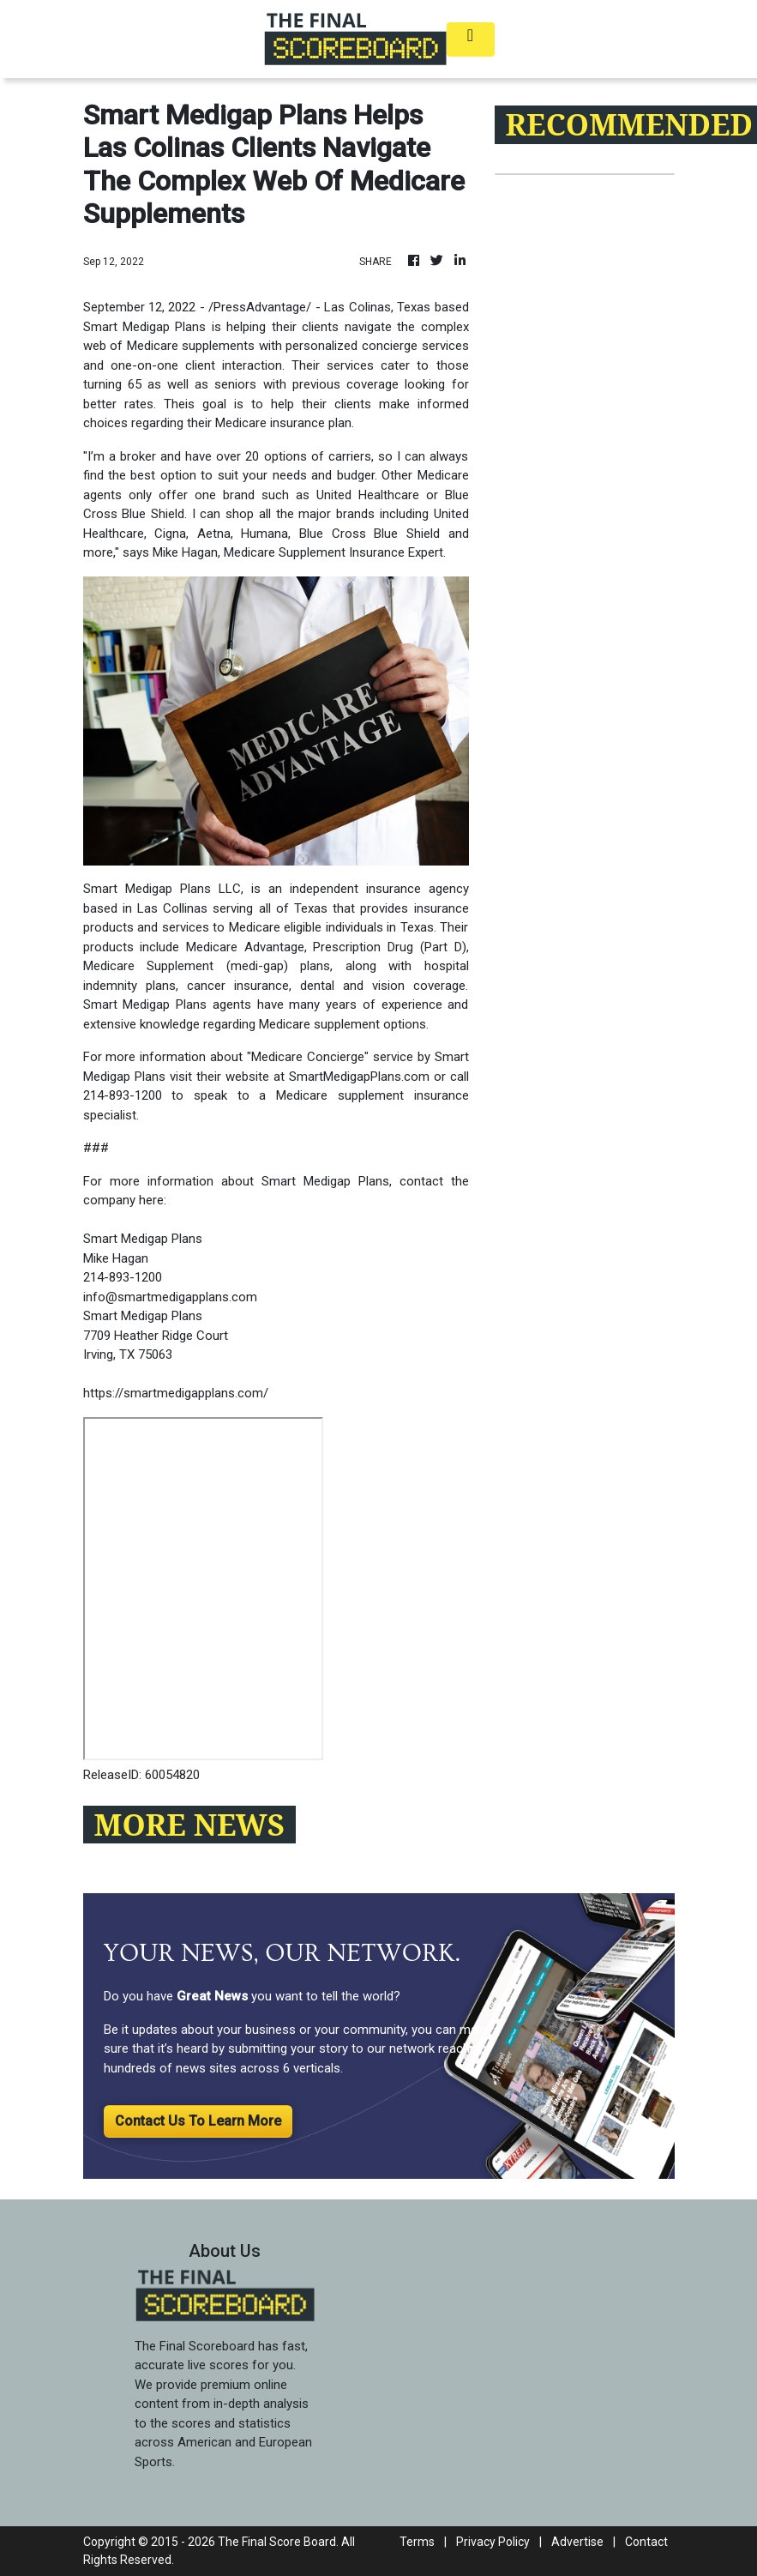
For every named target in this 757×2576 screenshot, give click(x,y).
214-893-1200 (122, 1095)
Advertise (577, 2542)
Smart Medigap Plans (147, 888)
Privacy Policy (493, 2542)
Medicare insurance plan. (284, 423)
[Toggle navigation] (471, 39)
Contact (646, 2542)
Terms (417, 2542)
